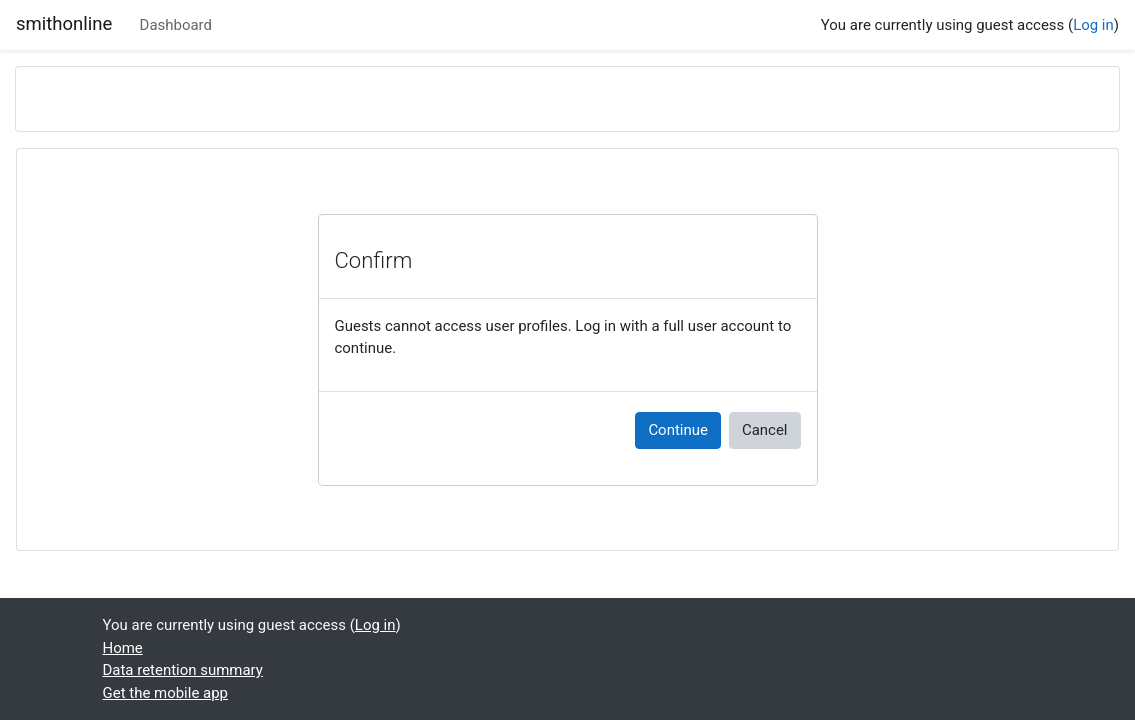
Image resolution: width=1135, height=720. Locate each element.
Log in (1093, 25)
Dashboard (176, 25)
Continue (678, 430)
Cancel (765, 430)
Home (123, 648)
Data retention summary (183, 670)
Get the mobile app (166, 693)
